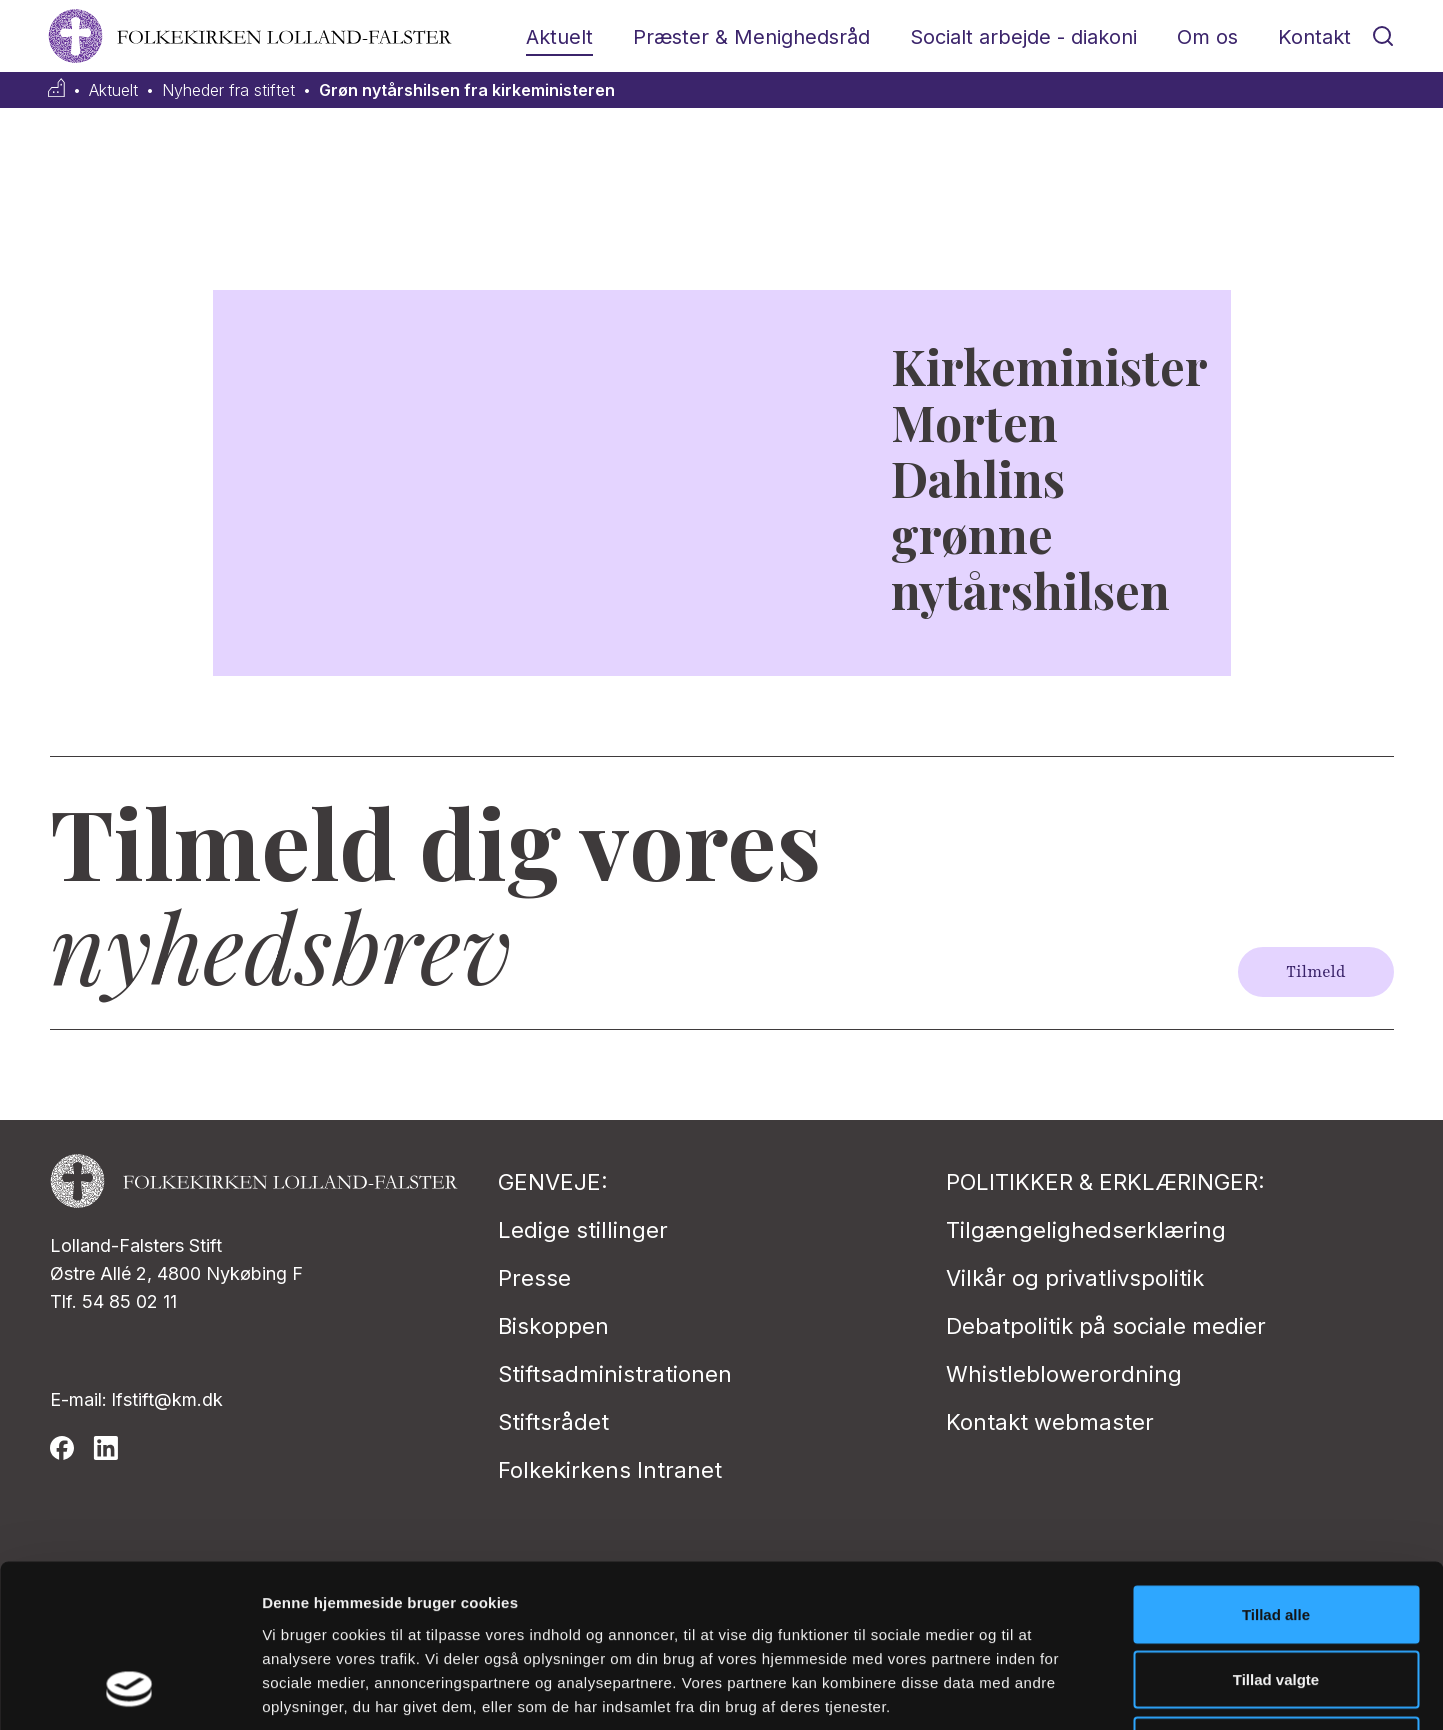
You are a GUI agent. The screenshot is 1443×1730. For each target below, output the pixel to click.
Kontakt (1314, 37)
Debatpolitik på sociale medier (1106, 1326)
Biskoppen (553, 1326)
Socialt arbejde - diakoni (1023, 37)
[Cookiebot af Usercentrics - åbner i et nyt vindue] (129, 1691)
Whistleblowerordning (1064, 1374)
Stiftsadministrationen (615, 1374)
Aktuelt (559, 37)
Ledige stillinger (583, 1230)
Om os (1207, 37)
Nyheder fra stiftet (228, 90)
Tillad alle (1276, 1467)
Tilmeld (1315, 972)
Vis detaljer (1039, 1690)
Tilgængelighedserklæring (1086, 1230)
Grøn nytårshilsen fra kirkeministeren (467, 90)
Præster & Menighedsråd (751, 37)
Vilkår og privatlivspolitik (1075, 1278)
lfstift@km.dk (167, 1399)
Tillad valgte (1276, 1533)
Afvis (1276, 1598)
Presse (534, 1278)
